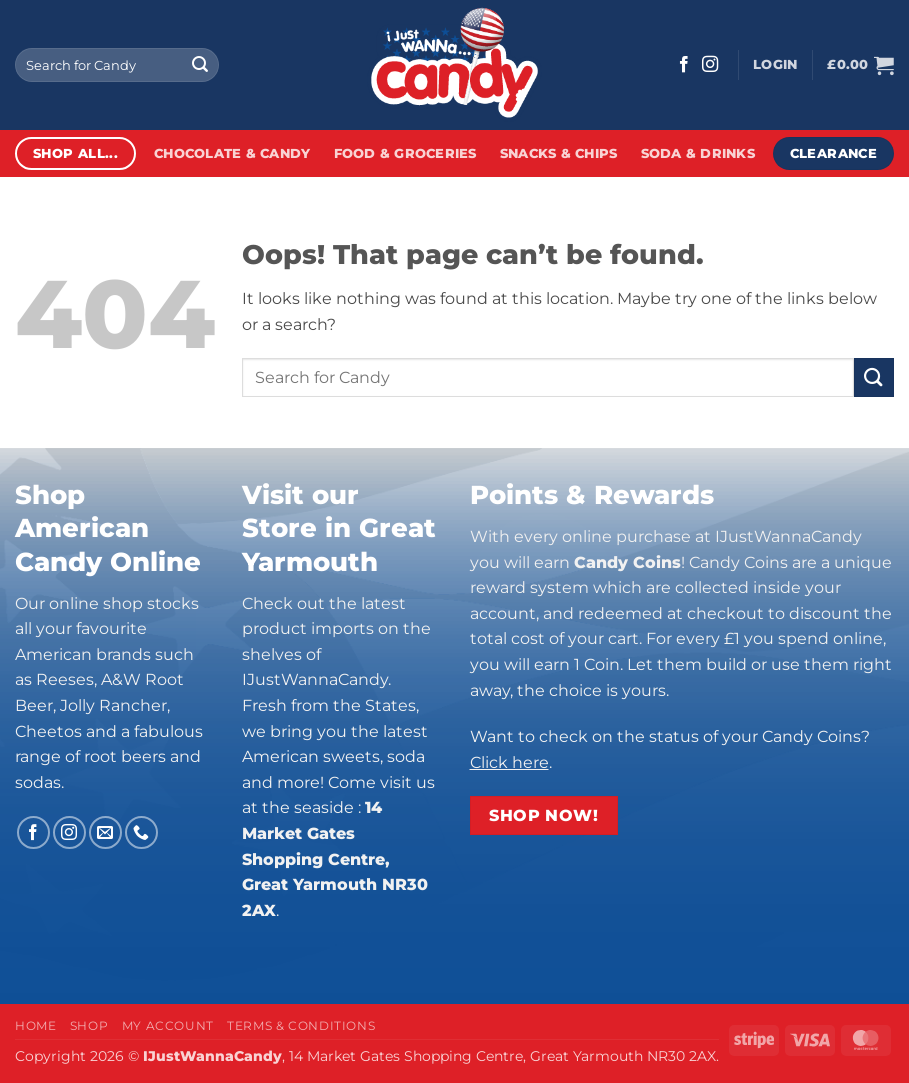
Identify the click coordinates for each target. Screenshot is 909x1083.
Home (35, 1025)
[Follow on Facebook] (684, 65)
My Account (168, 1025)
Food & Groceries (405, 153)
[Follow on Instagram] (710, 65)
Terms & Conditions (301, 1025)
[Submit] (200, 65)
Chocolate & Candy (232, 153)
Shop (89, 1025)
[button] (775, 65)
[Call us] (141, 832)
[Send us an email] (105, 832)
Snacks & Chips (559, 153)
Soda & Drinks (698, 153)
